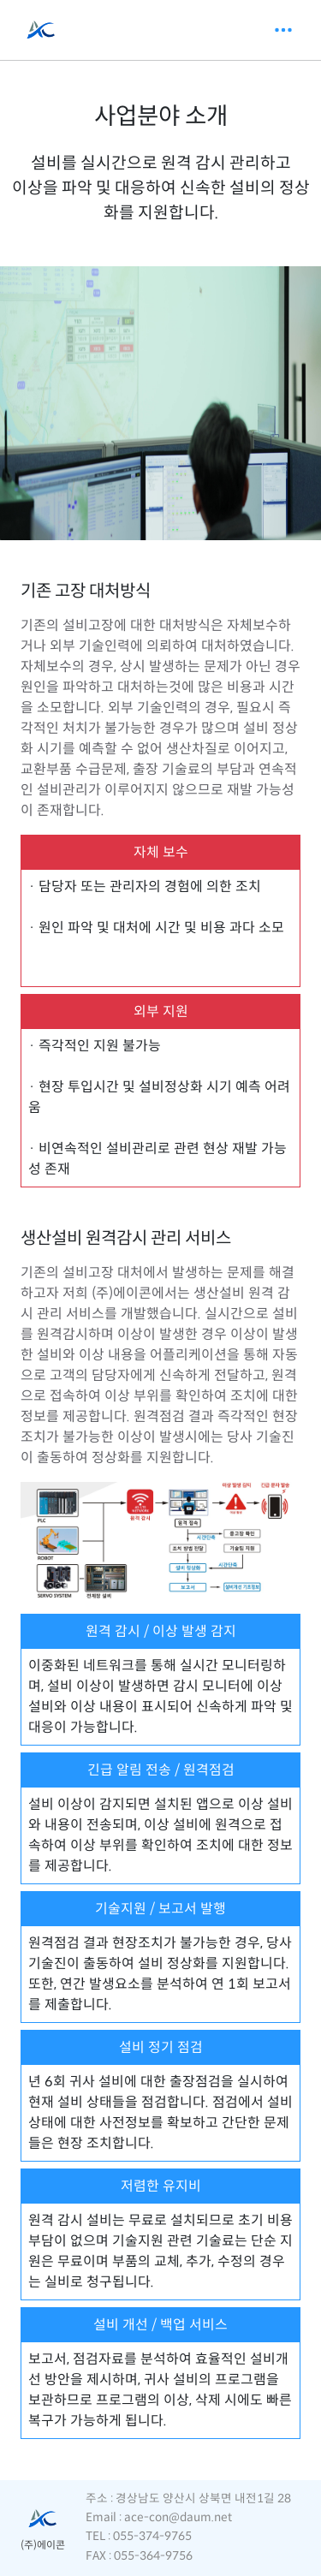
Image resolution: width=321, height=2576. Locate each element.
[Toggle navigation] (283, 30)
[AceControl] (41, 30)
